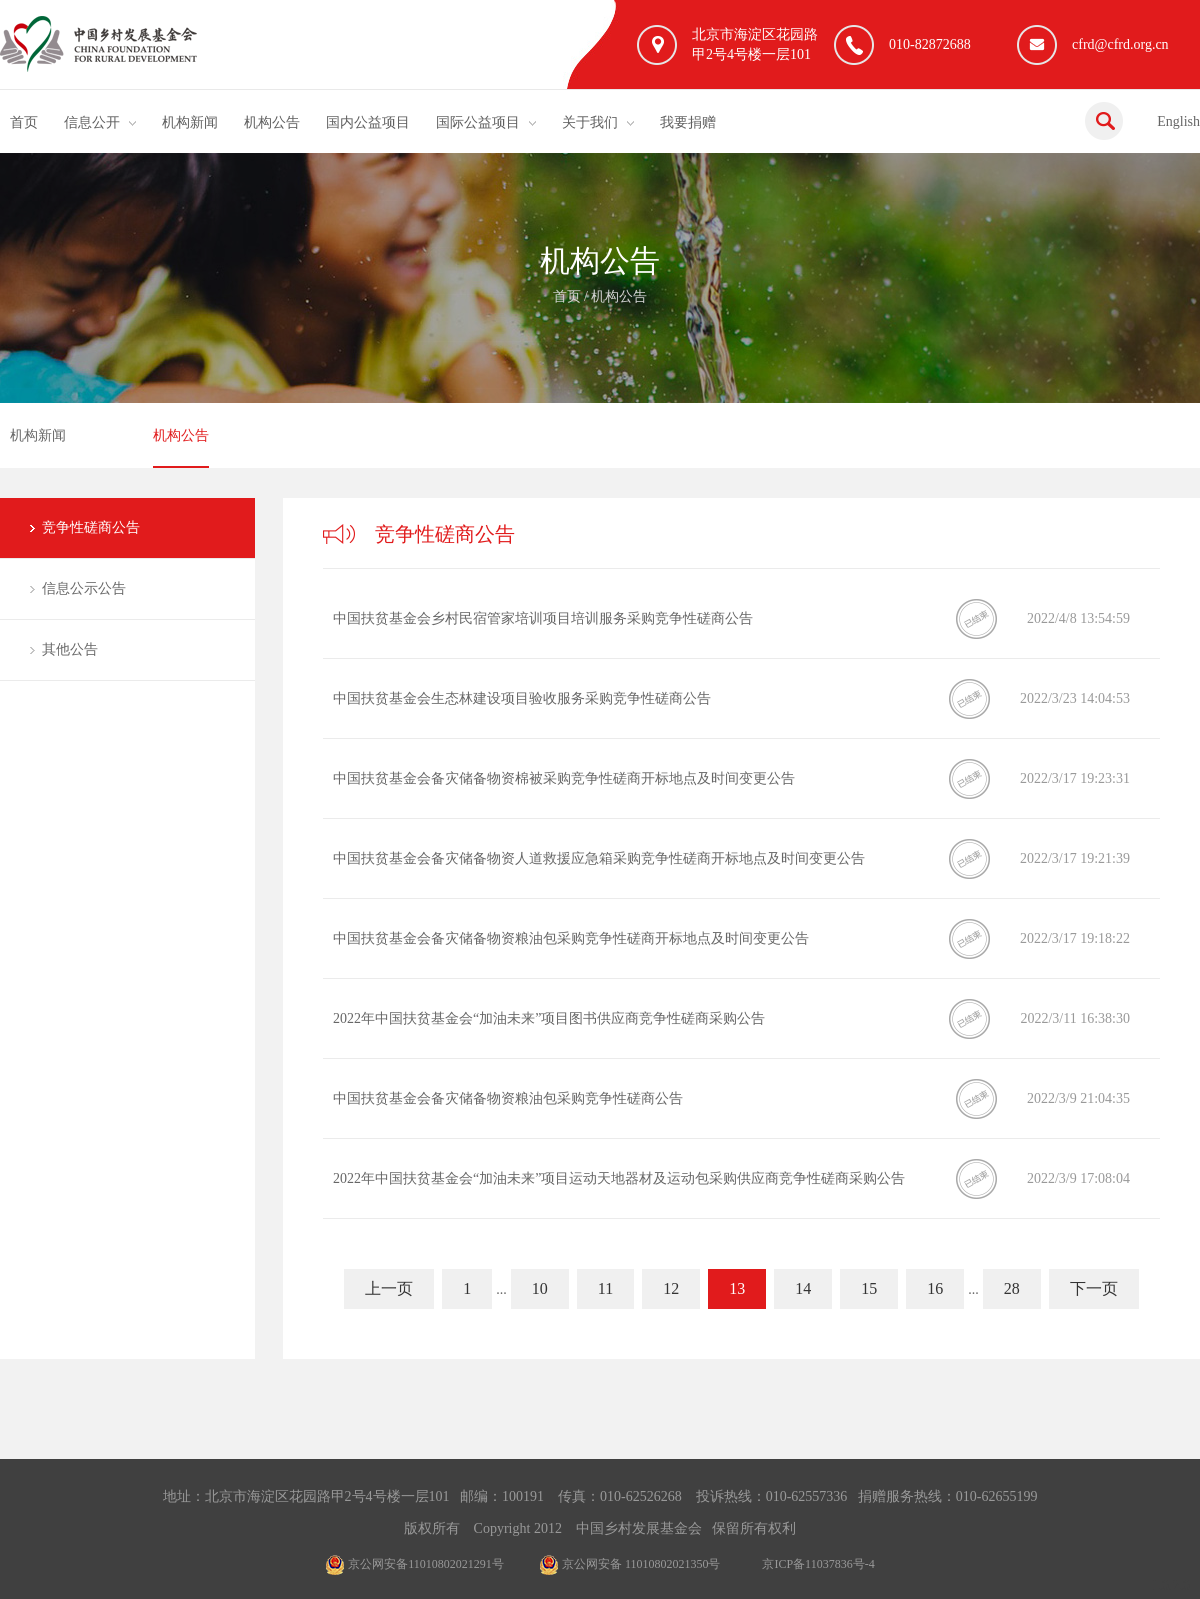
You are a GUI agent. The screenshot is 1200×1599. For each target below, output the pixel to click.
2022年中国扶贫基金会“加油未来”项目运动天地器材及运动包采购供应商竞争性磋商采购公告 (619, 1178)
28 (1012, 1288)
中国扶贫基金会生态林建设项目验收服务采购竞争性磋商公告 (522, 698)
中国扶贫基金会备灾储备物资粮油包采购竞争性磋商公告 (508, 1098)
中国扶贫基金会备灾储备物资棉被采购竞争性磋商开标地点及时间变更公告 (564, 778)
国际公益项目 (478, 122)
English (1178, 121)
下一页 (1094, 1288)
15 (869, 1288)
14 (803, 1288)
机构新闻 (190, 122)
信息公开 (92, 122)
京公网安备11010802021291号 (414, 1564)
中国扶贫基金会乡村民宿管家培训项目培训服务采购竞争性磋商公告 (543, 618)
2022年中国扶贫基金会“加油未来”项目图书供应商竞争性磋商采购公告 (549, 1018)
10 (540, 1288)
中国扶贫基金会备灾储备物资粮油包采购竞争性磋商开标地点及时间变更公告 (571, 938)
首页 (24, 122)
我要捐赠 (688, 122)
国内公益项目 (368, 122)
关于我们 (590, 122)
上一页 (389, 1288)
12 (671, 1288)
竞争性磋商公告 (91, 527)
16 (935, 1288)
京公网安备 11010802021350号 (630, 1564)
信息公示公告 (84, 588)
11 (605, 1288)
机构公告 (272, 122)
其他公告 (70, 649)
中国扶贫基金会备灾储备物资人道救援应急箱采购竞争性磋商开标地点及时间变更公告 (599, 858)
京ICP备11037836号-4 (818, 1564)
